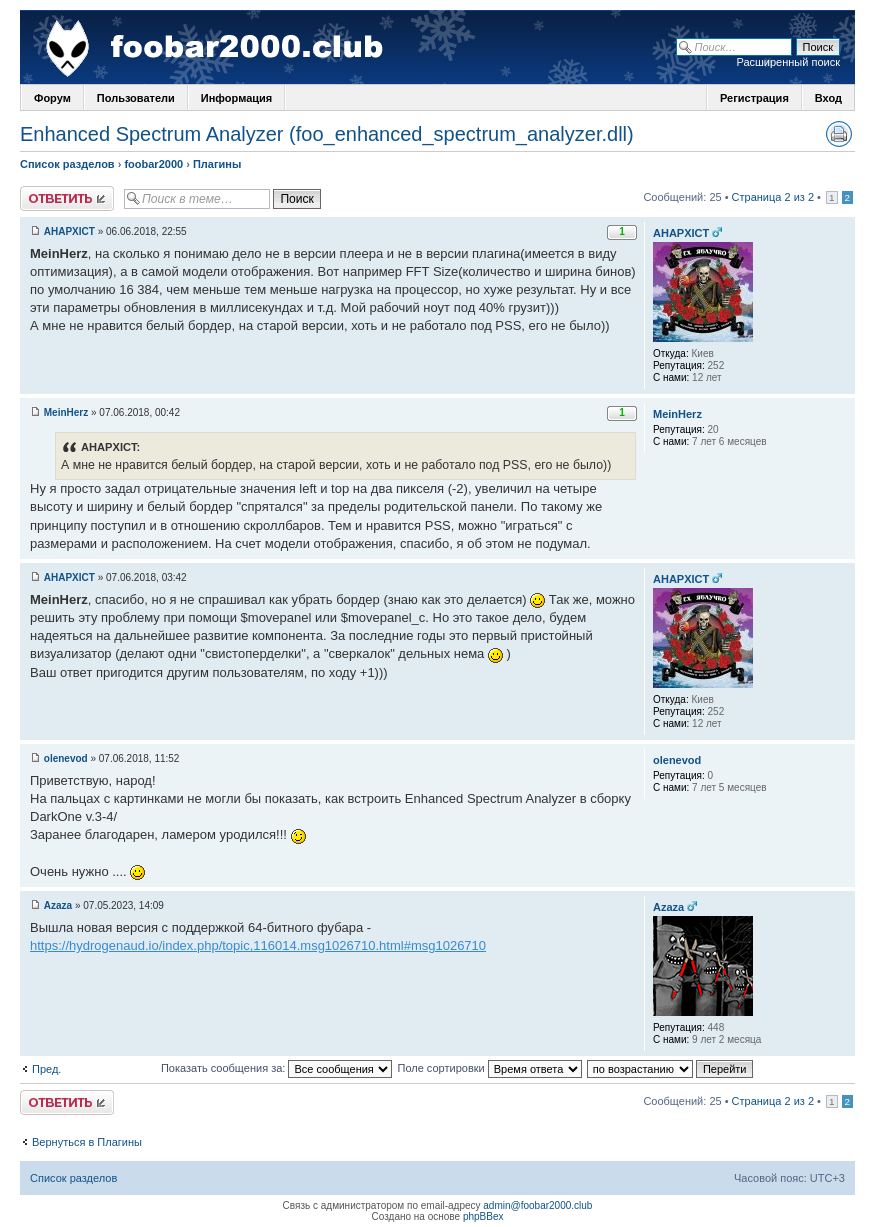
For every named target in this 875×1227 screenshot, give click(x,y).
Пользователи (136, 98)
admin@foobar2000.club (537, 1205)
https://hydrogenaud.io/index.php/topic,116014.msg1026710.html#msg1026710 (258, 945)
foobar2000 (153, 164)
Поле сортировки (489, 1068)
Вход (828, 98)
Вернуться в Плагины (87, 1142)
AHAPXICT (69, 231)
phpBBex (483, 1216)
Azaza (58, 905)
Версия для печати (839, 134)
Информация (236, 98)
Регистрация (754, 98)
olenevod (66, 758)
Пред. (46, 1069)
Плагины (217, 164)
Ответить (67, 198)
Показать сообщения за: (277, 1068)
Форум (52, 98)
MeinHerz (66, 412)
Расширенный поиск (788, 62)
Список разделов (67, 164)
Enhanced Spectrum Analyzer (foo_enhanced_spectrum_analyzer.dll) (327, 134)
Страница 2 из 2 (773, 197)
